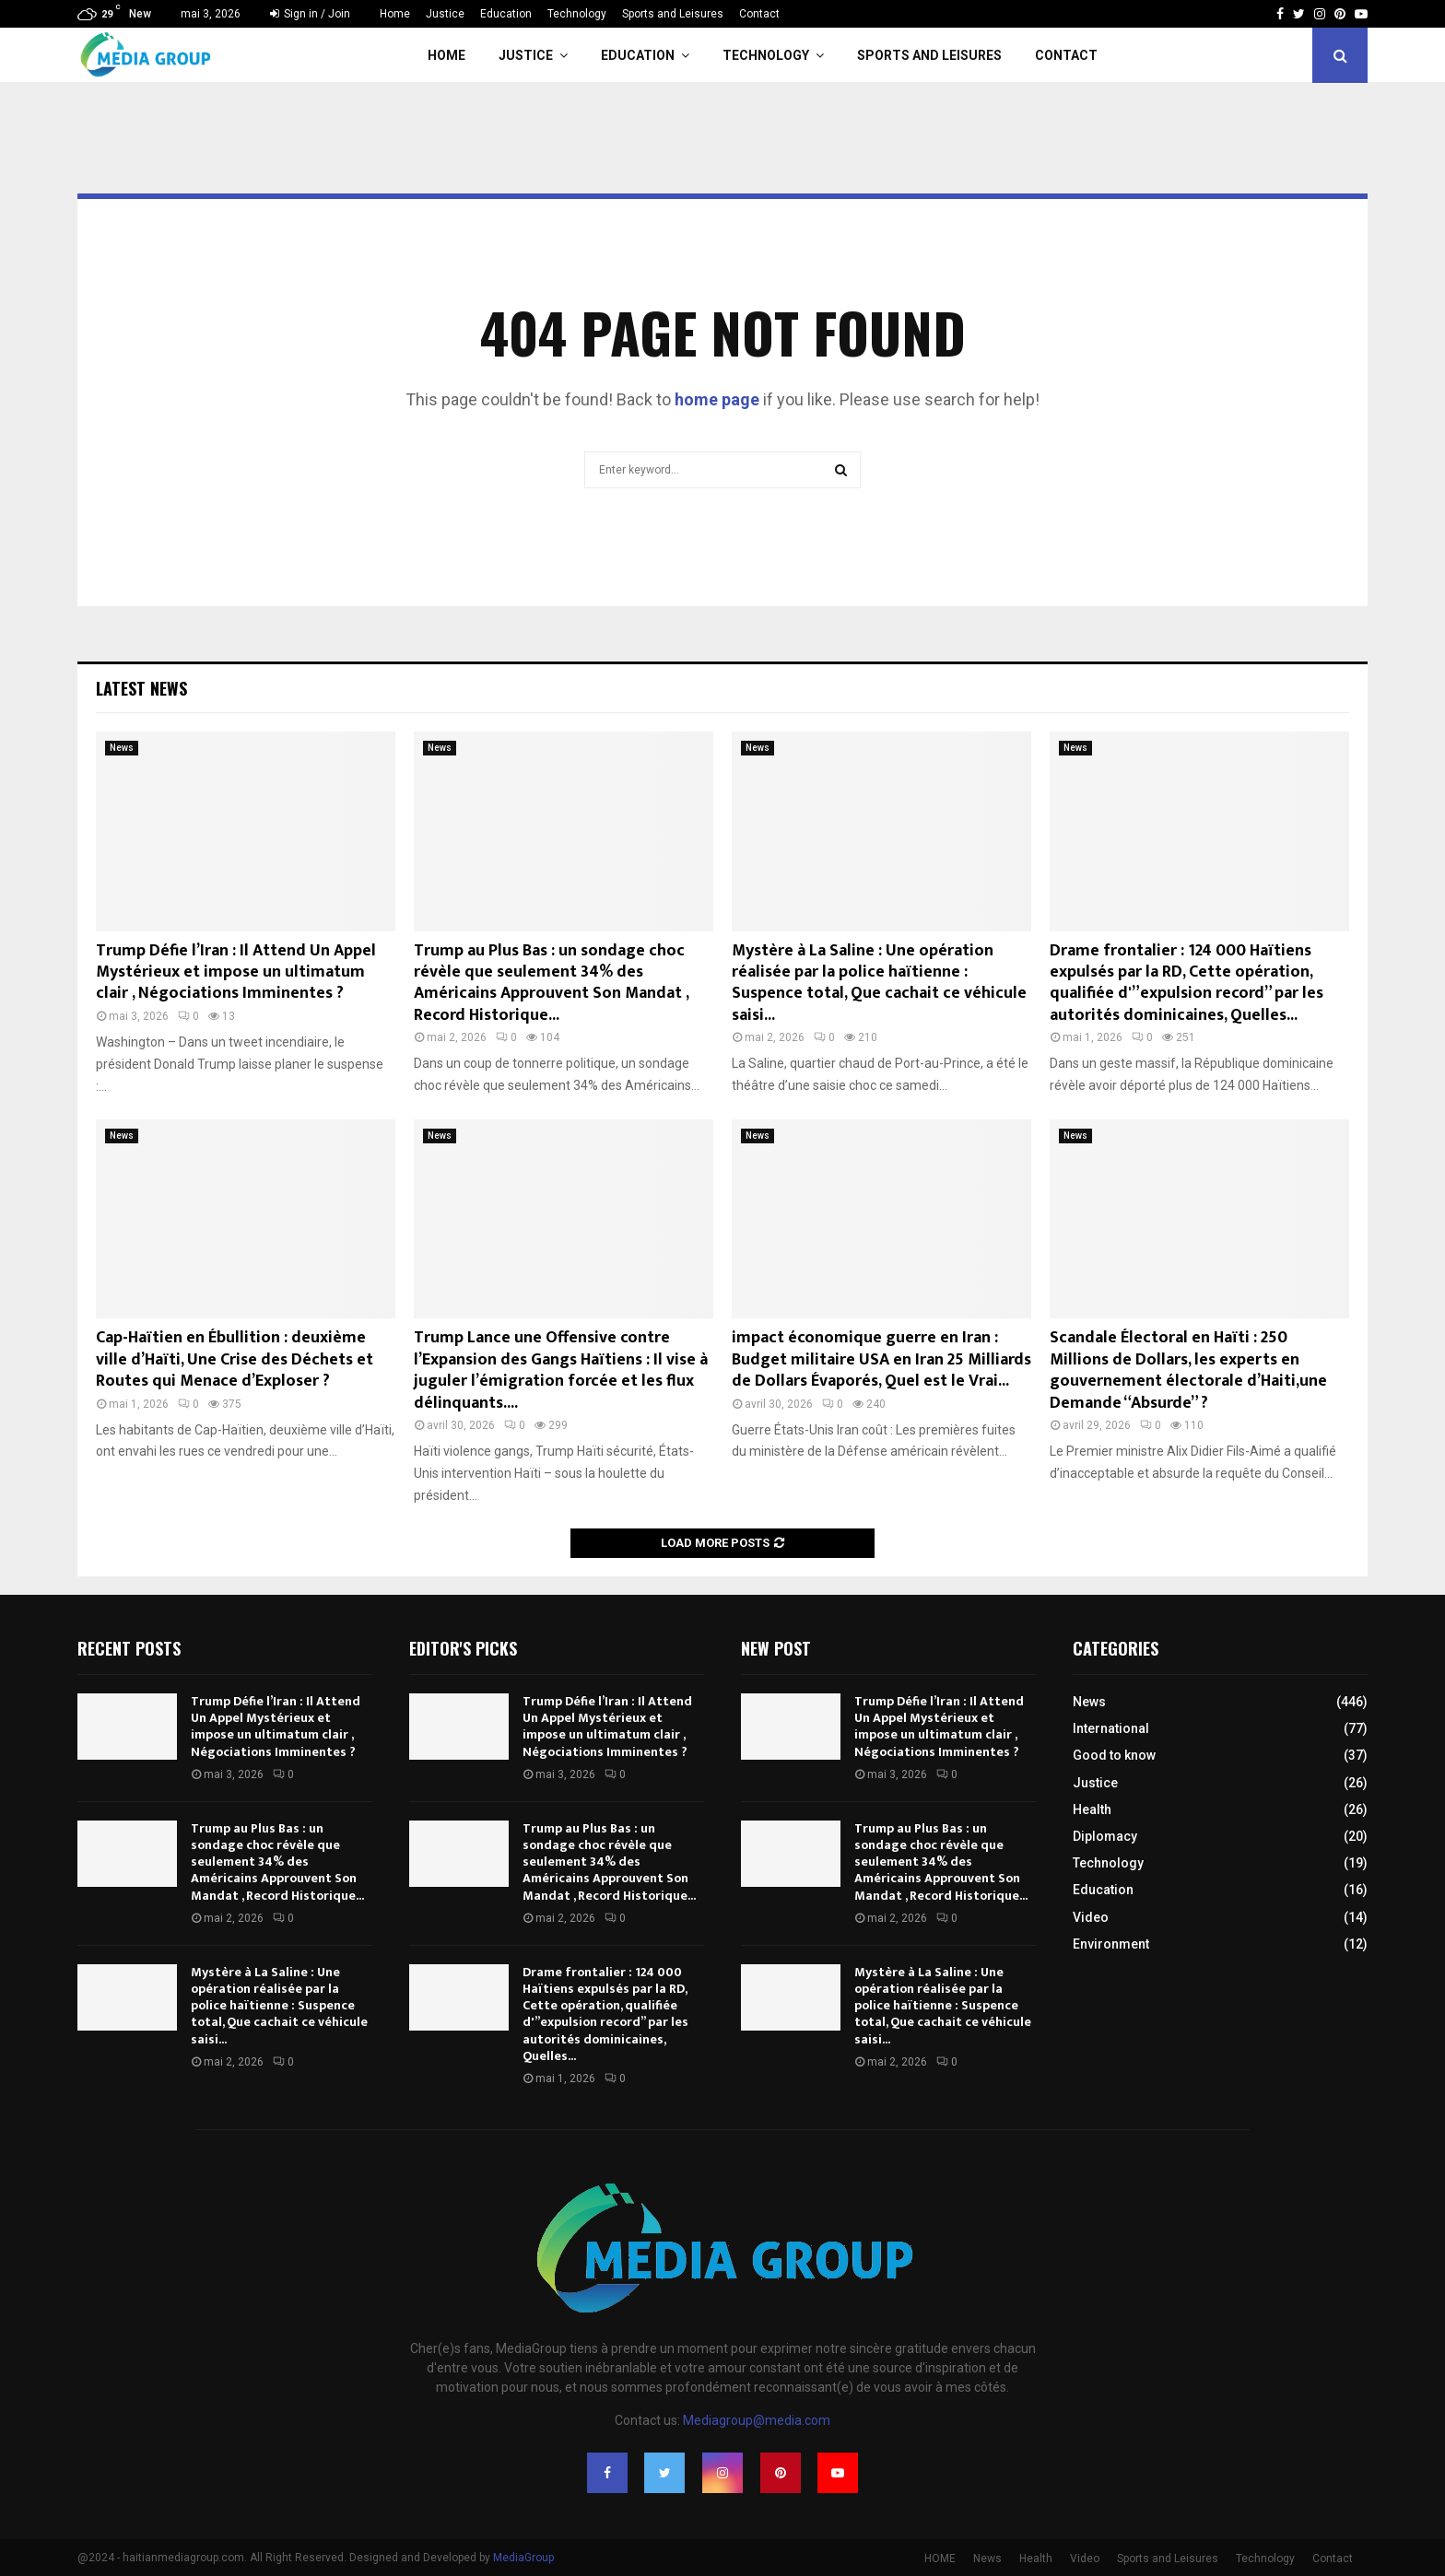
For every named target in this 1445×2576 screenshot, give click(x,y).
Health (1092, 1809)
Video (1091, 1917)
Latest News (141, 688)
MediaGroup (523, 2557)
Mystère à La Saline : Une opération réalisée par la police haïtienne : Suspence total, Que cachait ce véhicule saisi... (879, 983)
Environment (1111, 1944)
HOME (940, 2558)
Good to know (1114, 1755)
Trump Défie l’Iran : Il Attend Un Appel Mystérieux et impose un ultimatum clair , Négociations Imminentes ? (236, 972)
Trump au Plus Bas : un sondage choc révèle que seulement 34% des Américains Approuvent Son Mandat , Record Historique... (551, 983)
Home (395, 13)
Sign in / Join (310, 13)
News (122, 748)
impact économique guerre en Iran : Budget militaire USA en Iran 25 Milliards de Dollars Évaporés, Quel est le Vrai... (881, 1359)
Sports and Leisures (672, 13)
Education (506, 13)
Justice (445, 13)
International (1111, 1728)
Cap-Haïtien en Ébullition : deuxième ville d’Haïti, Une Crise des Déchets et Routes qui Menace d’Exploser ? (234, 1359)
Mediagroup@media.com (756, 2420)
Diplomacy (1105, 1836)
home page (717, 399)
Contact (759, 13)
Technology (576, 13)
